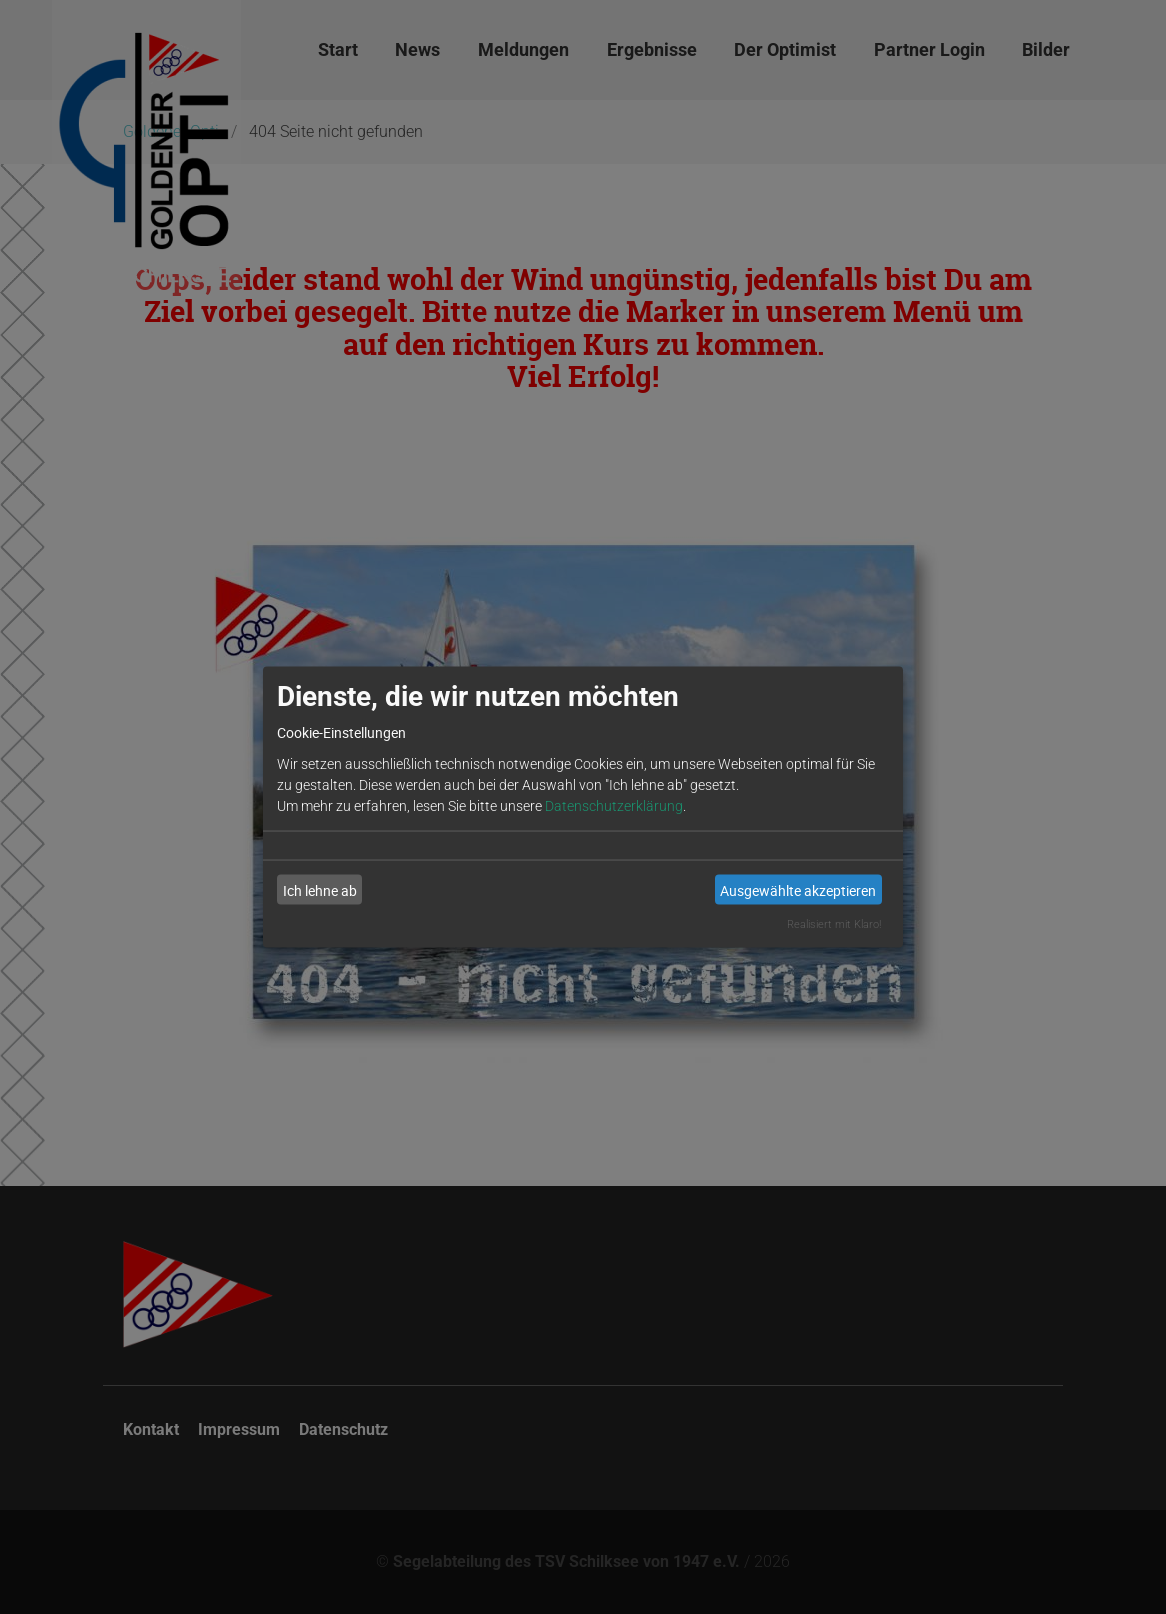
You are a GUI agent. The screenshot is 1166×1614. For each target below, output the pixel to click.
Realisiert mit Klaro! (834, 924)
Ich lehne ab (320, 889)
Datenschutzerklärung (614, 806)
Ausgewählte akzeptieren (798, 889)
